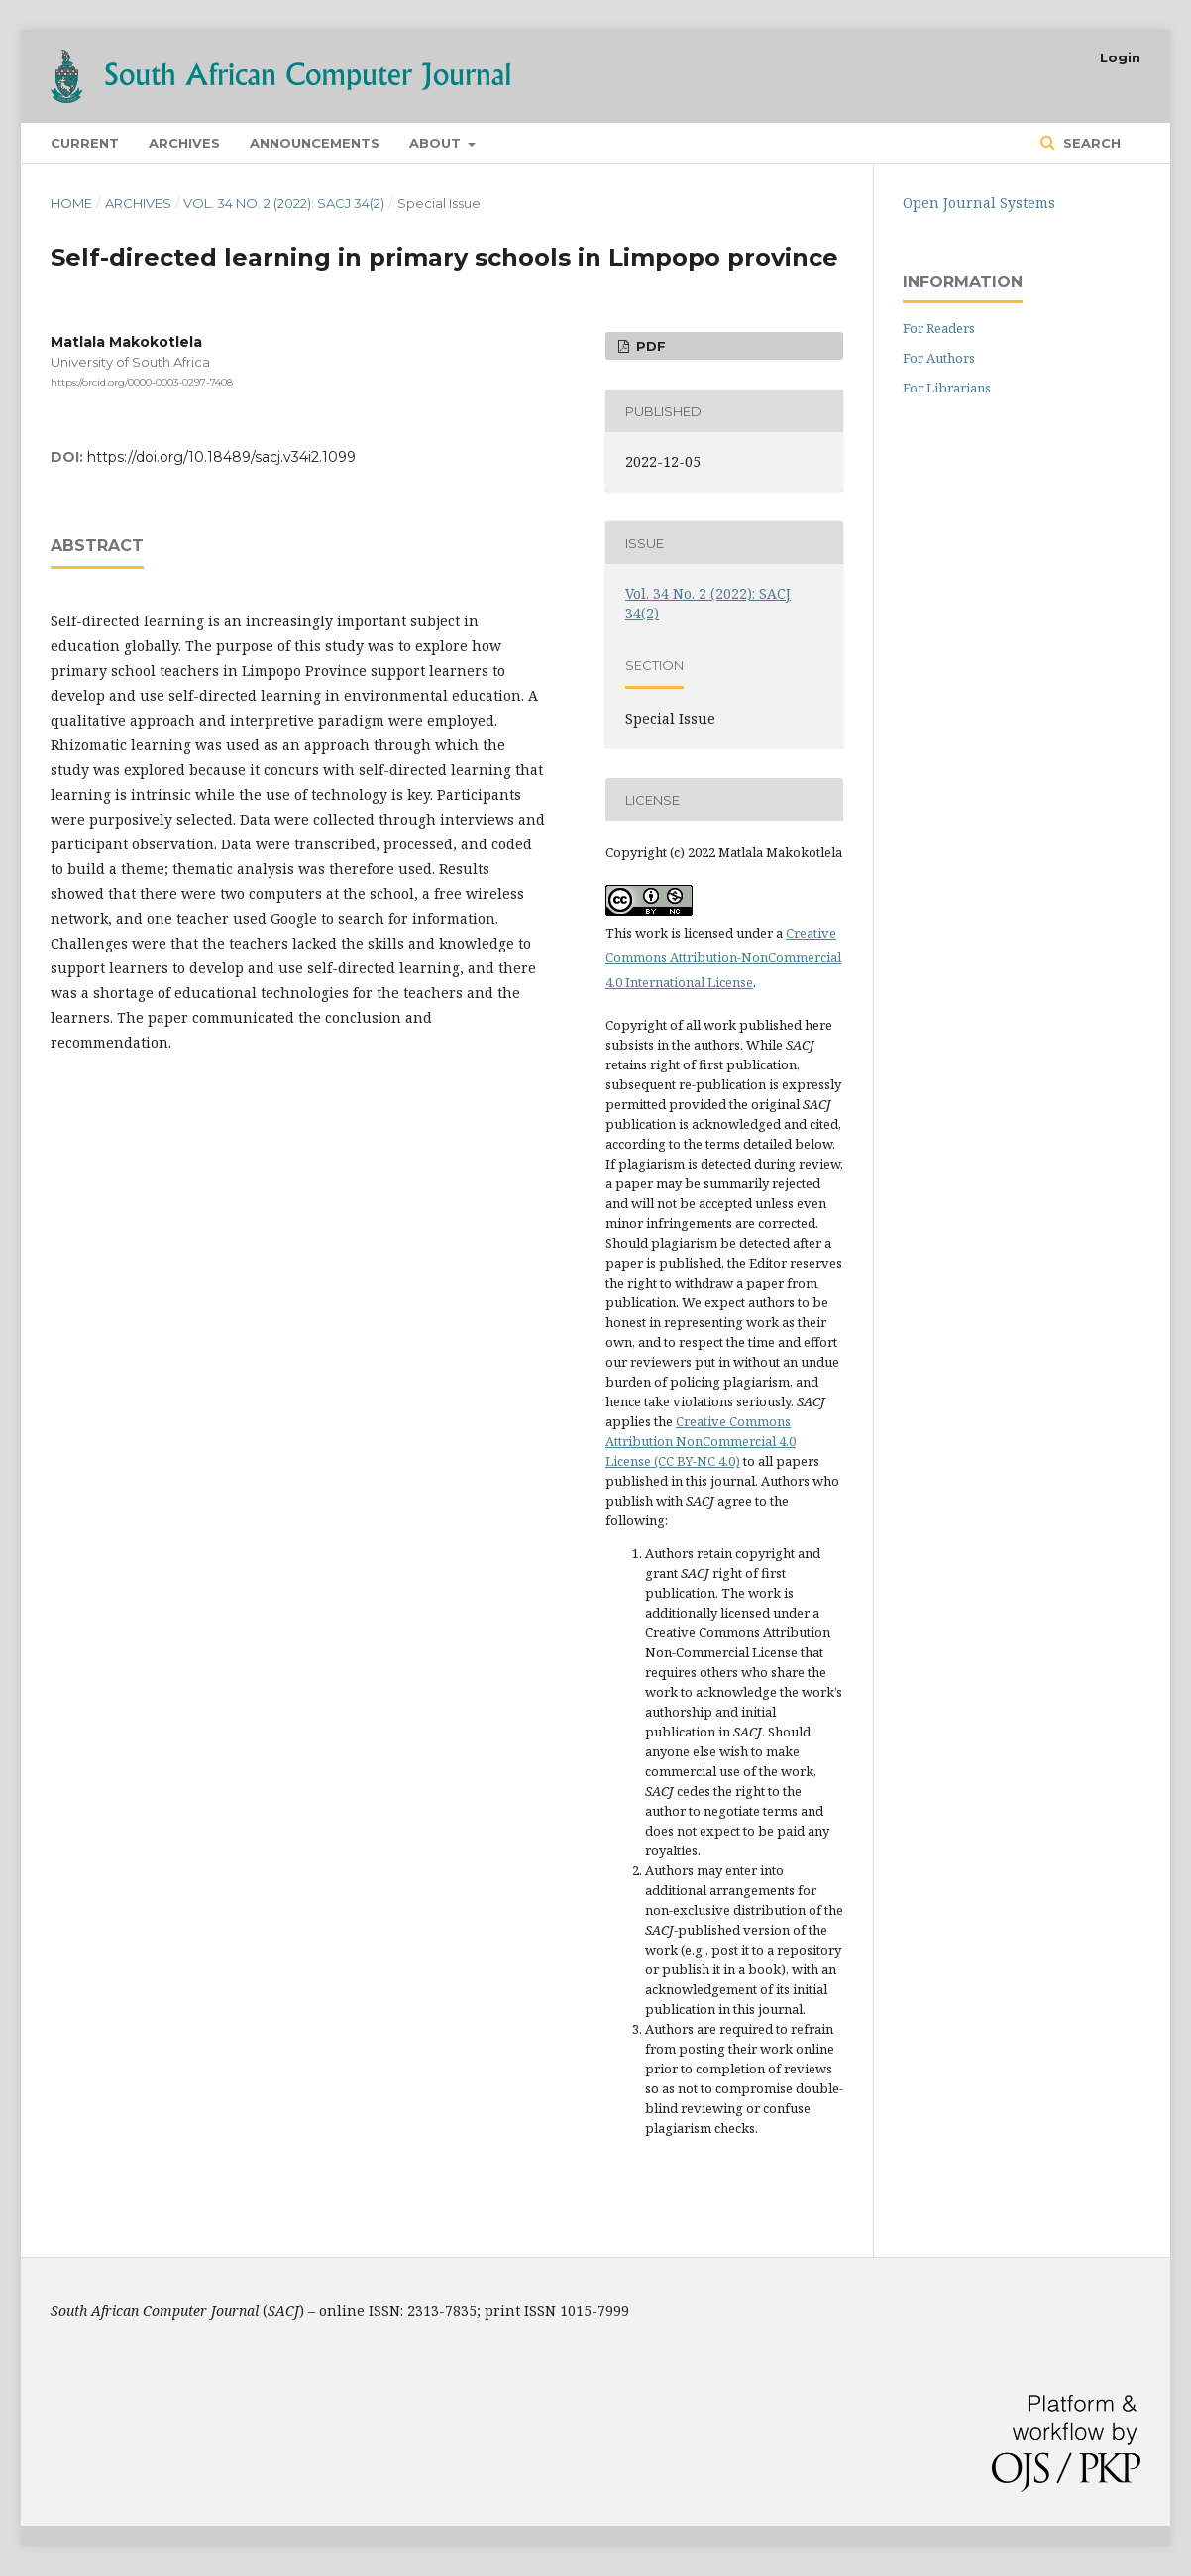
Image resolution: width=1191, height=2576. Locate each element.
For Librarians (947, 387)
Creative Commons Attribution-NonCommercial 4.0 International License (723, 957)
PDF (649, 346)
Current (85, 143)
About (437, 143)
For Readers (939, 328)
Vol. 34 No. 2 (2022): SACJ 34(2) (283, 203)
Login (1120, 57)
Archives (184, 143)
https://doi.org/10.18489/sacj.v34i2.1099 (221, 457)
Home (71, 203)
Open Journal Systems (979, 202)
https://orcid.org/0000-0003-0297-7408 (142, 382)
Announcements (314, 143)
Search (1090, 143)
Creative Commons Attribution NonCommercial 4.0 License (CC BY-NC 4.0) (700, 1441)
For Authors (939, 358)
